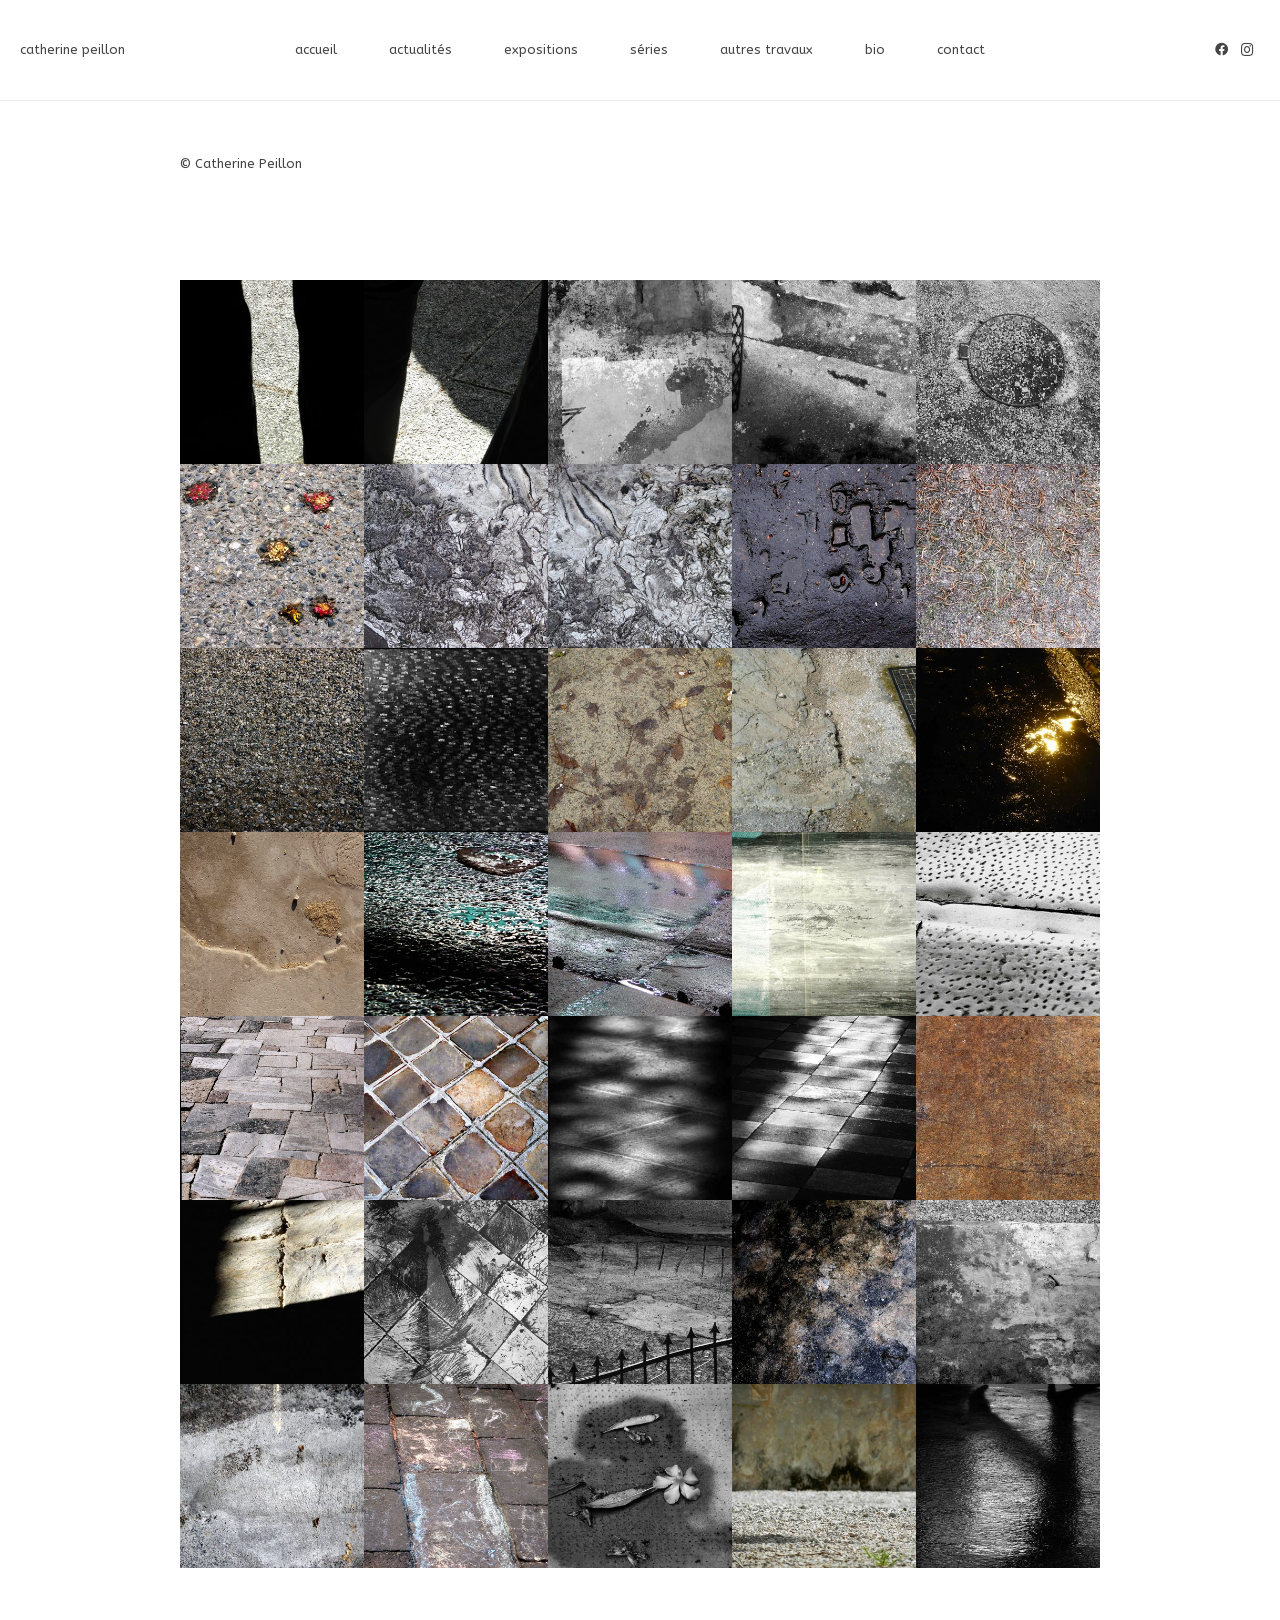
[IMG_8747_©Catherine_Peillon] (272, 740)
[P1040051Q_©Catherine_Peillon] (456, 924)
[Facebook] (1222, 50)
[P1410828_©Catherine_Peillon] (640, 556)
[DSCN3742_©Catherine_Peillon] (824, 924)
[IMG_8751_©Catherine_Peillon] (1008, 1292)
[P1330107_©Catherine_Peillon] (272, 556)
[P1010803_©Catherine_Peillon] (1008, 1108)
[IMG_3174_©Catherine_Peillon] (456, 1476)
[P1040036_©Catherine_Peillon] (640, 924)
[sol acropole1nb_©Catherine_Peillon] (1008, 924)
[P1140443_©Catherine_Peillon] (1008, 556)
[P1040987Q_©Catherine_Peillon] (1008, 740)
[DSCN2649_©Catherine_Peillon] (1008, 1476)
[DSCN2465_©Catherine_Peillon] (640, 372)
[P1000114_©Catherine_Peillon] (640, 1292)
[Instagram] (1248, 50)
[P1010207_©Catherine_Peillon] (272, 1292)
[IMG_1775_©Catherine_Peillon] (824, 1292)
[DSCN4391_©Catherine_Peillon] (272, 372)
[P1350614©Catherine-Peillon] (456, 1108)
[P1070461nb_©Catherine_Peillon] (456, 740)
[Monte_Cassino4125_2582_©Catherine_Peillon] (456, 1292)
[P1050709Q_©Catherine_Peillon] (824, 740)
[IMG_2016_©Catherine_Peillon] (640, 1476)
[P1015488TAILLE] (640, 1108)
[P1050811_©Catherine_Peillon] (640, 740)
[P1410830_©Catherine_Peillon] (456, 556)
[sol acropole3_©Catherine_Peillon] (272, 1108)
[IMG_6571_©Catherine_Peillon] (272, 1476)
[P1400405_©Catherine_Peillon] (272, 924)
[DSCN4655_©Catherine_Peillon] (824, 1476)
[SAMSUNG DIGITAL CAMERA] (824, 372)
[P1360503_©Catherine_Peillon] (824, 556)
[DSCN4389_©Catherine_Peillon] (456, 372)
